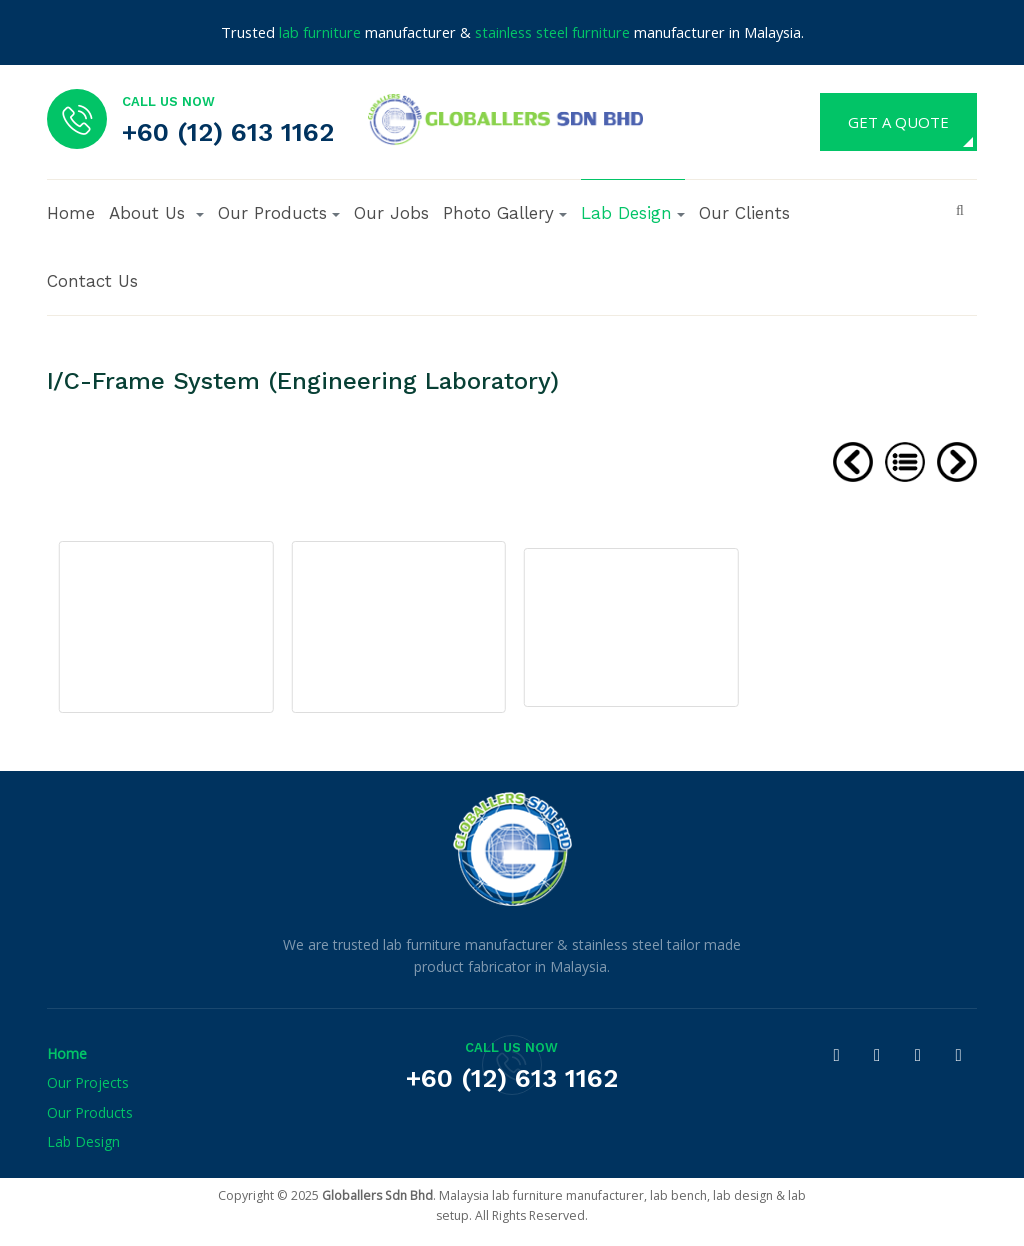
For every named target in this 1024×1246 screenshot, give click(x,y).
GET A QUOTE (898, 122)
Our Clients (744, 213)
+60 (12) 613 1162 (228, 132)
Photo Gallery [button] (505, 213)
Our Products (90, 1112)
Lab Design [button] (633, 213)
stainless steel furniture (552, 32)
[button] (156, 213)
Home (71, 213)
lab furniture (320, 32)
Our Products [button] (279, 213)
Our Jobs (391, 213)
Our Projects (88, 1082)
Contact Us (92, 281)
